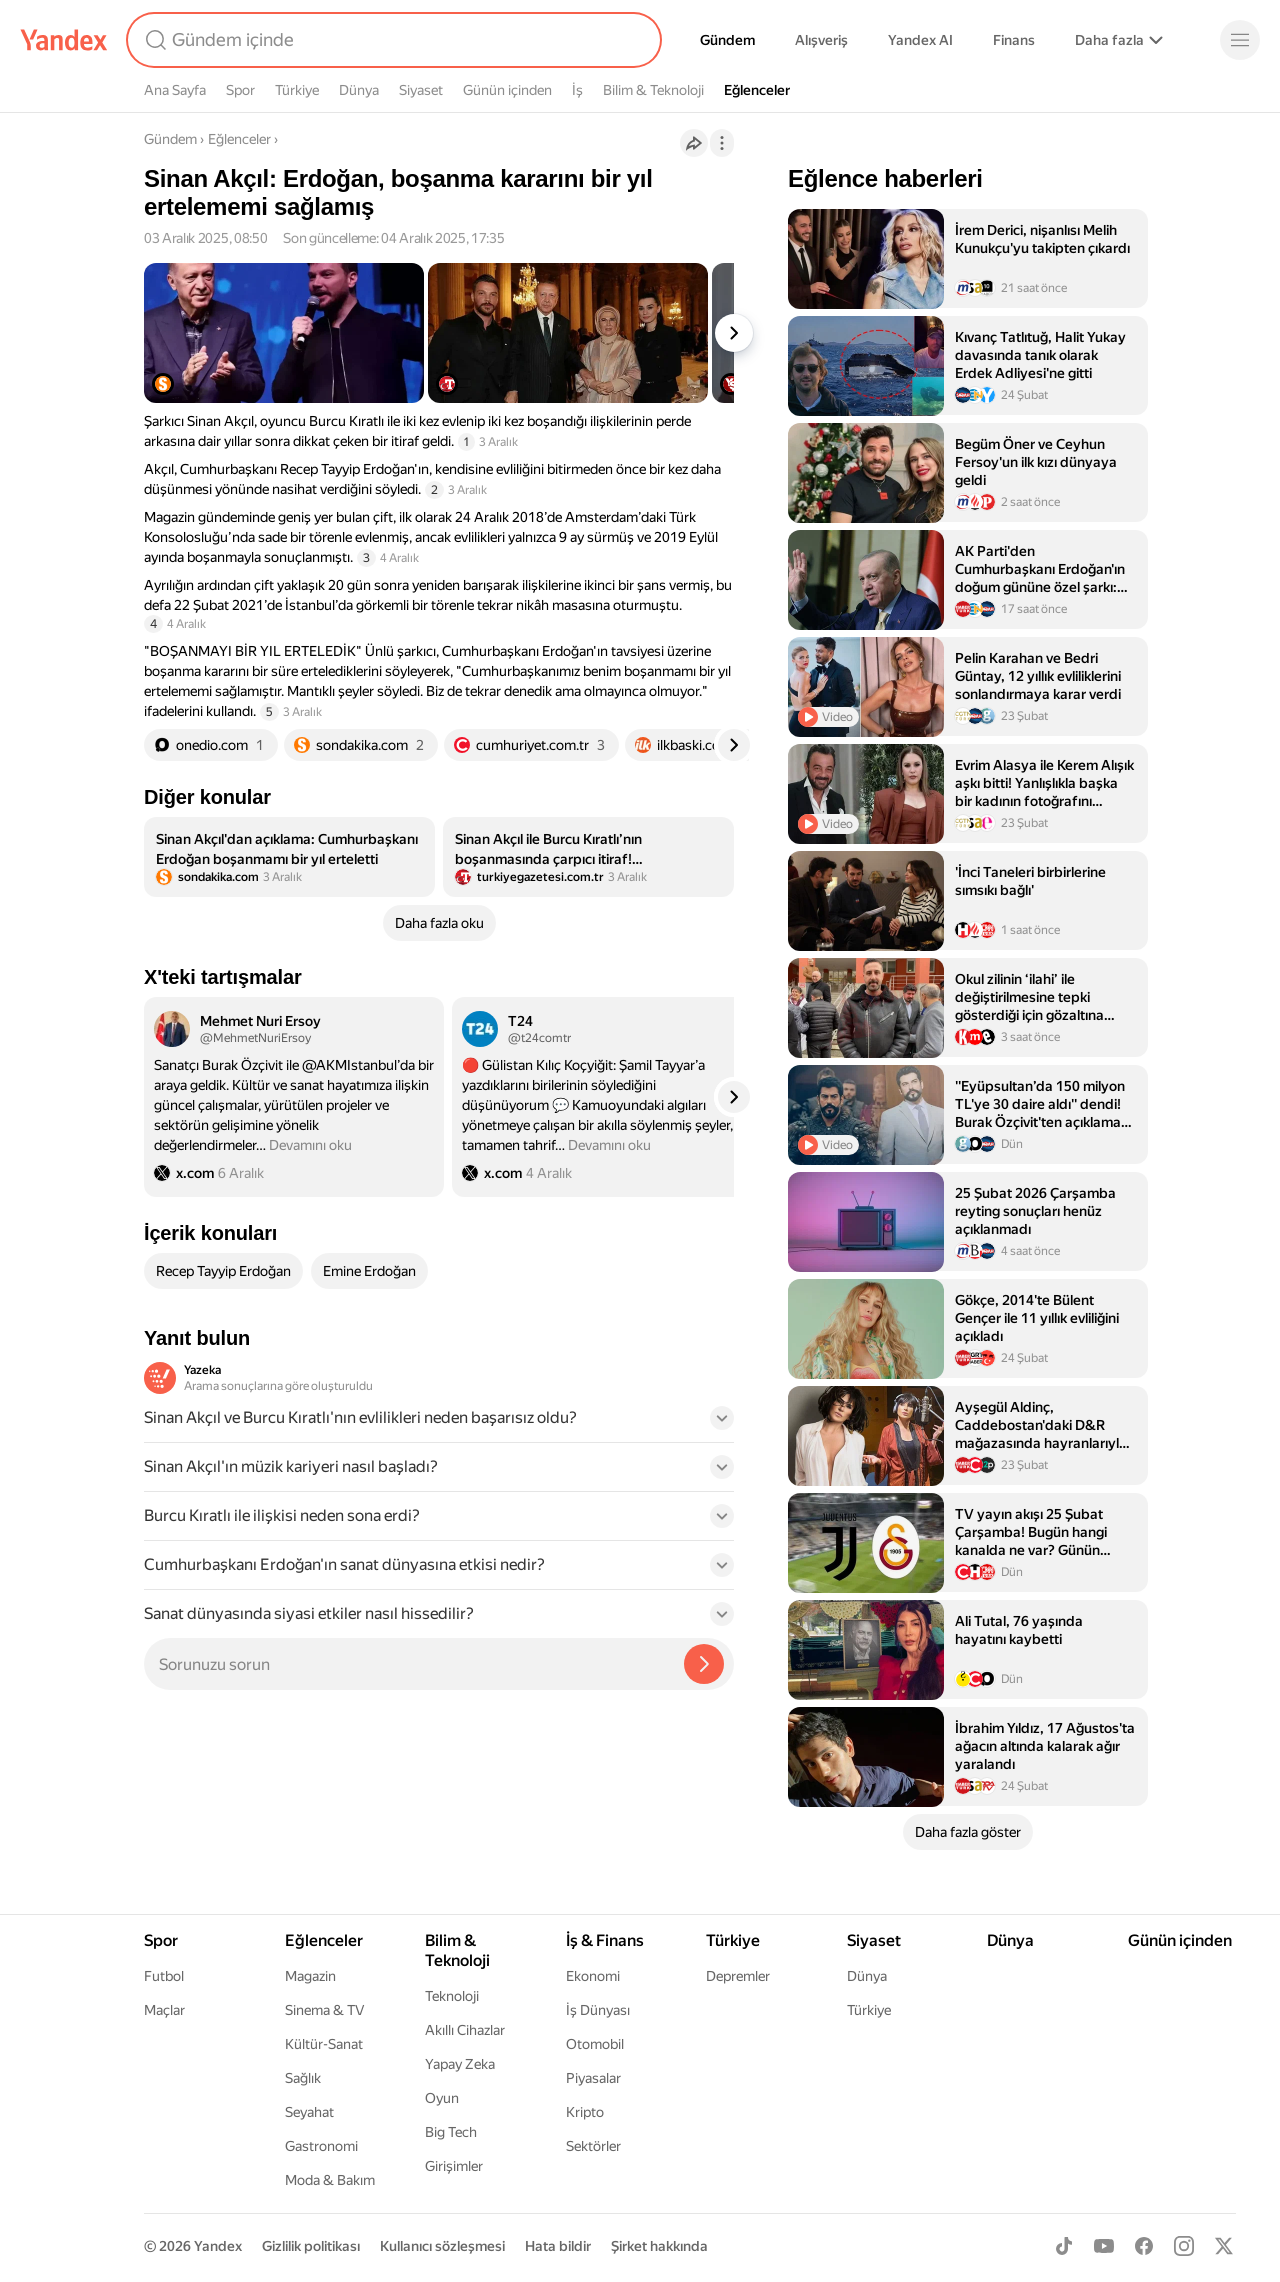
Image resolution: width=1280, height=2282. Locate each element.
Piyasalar (593, 2078)
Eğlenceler (757, 90)
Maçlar (164, 2010)
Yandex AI (920, 40)
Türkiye (297, 90)
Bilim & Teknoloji (653, 90)
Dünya (359, 90)
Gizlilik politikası (311, 2246)
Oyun (442, 2098)
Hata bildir (558, 2246)
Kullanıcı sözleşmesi (442, 2246)
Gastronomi (321, 2146)
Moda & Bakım (330, 2180)
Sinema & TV (324, 2010)
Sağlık (303, 2078)
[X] (1224, 2246)
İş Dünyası (598, 2010)
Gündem (727, 40)
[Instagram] (1184, 2246)
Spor (240, 90)
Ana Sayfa (175, 90)
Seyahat (309, 2112)
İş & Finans (605, 1940)
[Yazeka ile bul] (704, 1664)
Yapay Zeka (460, 2064)
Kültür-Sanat (324, 2044)
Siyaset (421, 90)
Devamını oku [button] (310, 1145)
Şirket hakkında (659, 2246)
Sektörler (593, 2146)
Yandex (218, 2246)
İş (577, 90)
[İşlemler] (722, 143)
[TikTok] (1064, 2246)
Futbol (164, 1976)
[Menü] (1240, 40)
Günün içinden (507, 90)
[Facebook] (1144, 2246)
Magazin (310, 1976)
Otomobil (595, 2044)
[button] (439, 1424)
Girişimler (454, 2166)
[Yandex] (64, 40)
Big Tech (451, 2132)
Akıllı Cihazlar (465, 2030)
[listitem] (289, 857)
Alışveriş (821, 40)
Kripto (585, 2112)
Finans (1014, 40)
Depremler (738, 1976)
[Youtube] (1104, 2246)
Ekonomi (593, 1976)
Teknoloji (452, 1996)
